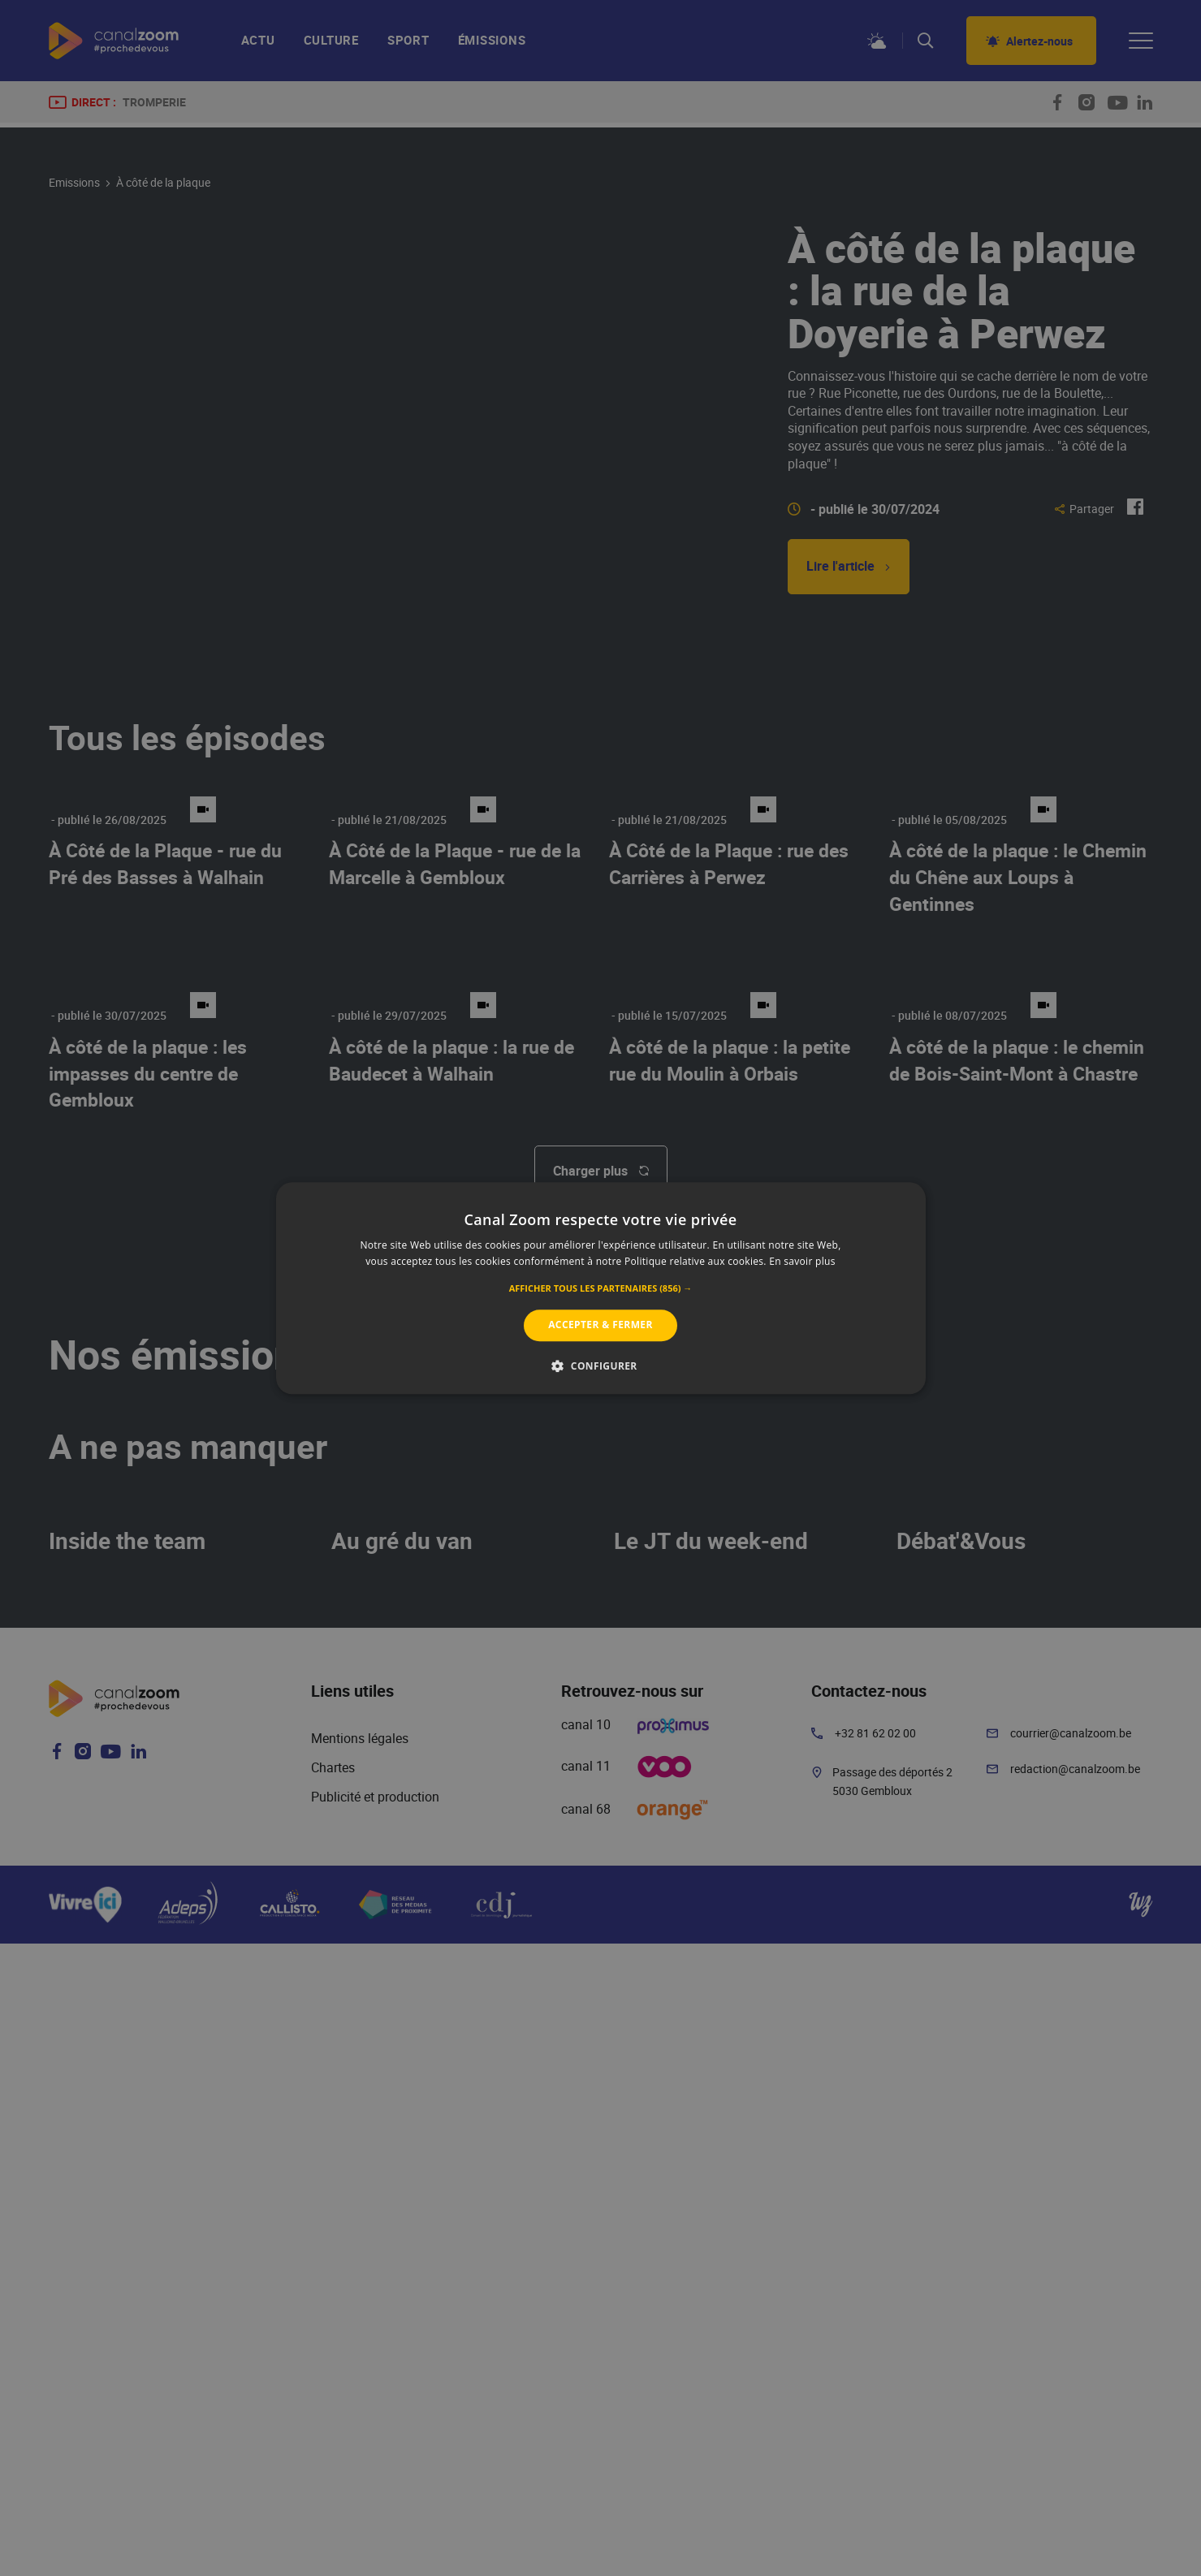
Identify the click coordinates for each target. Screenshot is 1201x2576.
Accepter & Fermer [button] (600, 1325)
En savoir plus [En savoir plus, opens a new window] (802, 1261)
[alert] (600, 1288)
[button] (601, 1289)
